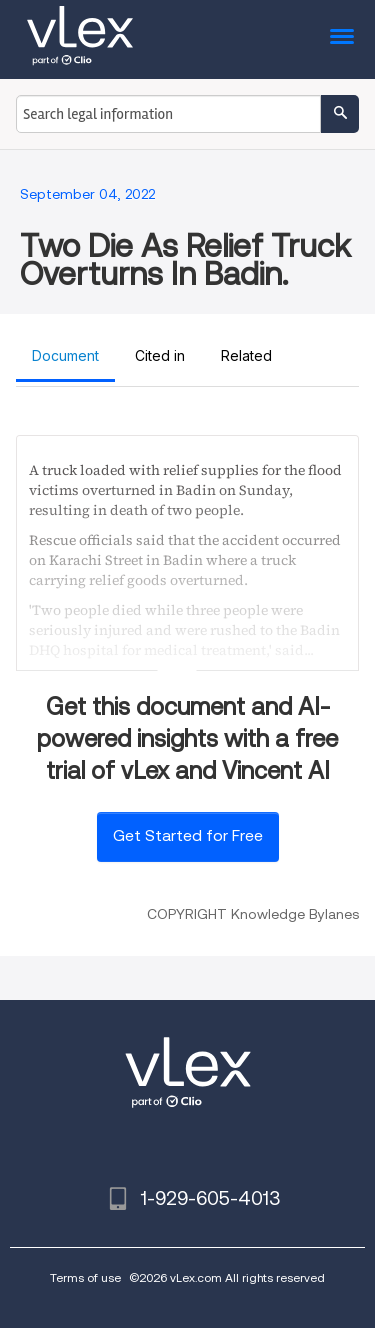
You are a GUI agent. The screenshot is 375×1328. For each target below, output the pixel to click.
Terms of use (85, 1277)
